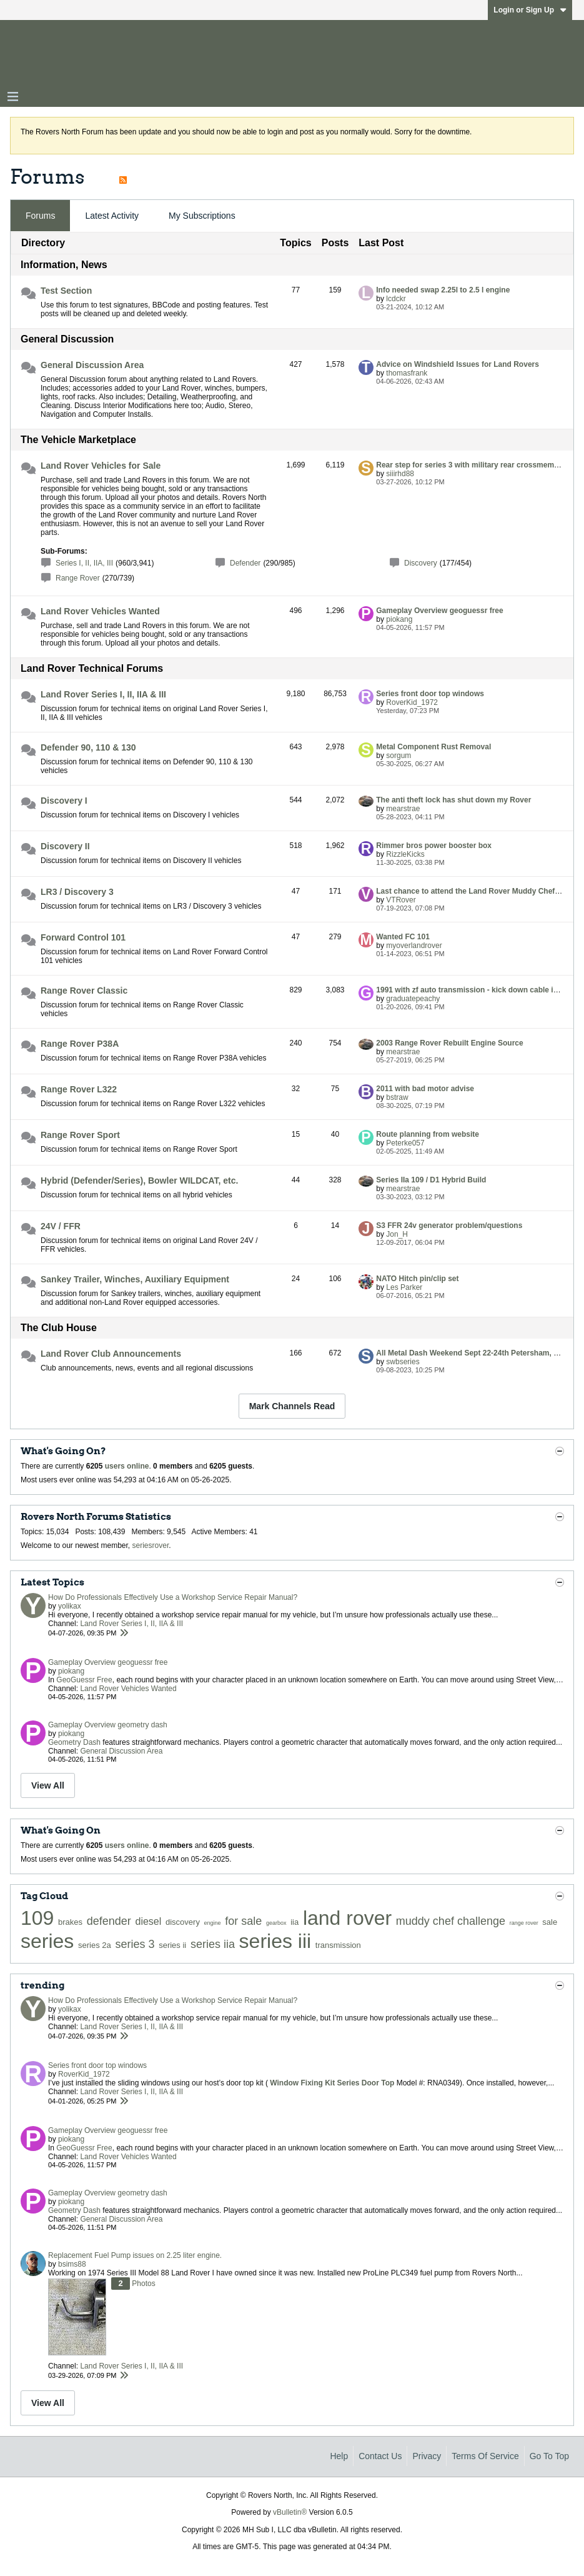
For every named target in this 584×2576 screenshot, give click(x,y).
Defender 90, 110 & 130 (88, 747)
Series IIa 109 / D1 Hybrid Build (431, 1180)
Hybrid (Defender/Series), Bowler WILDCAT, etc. (139, 1181)
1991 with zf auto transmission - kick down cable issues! (476, 990)
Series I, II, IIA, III (84, 563)
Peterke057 (405, 1143)
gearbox (276, 1923)
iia (294, 1922)
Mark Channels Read (292, 1406)
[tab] (40, 216)
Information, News (64, 264)
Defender (245, 563)
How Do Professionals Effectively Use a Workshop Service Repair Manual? (172, 1597)
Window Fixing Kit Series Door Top (332, 2083)
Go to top (549, 2456)
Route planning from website (427, 1134)
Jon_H (397, 1234)
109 (37, 1918)
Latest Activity (112, 216)
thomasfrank (406, 373)
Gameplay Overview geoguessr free (439, 610)
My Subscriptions (202, 216)
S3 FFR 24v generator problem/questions (449, 1225)
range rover (524, 1923)
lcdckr (395, 298)
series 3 (134, 1944)
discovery (183, 1922)
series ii (172, 1945)
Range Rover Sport (80, 1135)
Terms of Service (485, 2456)
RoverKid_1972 (412, 702)
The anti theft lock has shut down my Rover (453, 800)
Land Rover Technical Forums (92, 668)
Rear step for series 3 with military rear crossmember (470, 465)
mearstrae (403, 808)
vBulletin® (290, 2512)
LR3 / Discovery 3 (77, 892)
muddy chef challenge (450, 1921)
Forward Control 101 (83, 937)
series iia (213, 1944)
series (47, 1941)
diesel (149, 1921)
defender (109, 1921)
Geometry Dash (74, 1742)
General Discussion (67, 339)
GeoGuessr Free (84, 1679)
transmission (338, 1945)
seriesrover (150, 1545)
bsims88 (72, 2264)
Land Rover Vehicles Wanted (100, 611)
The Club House (59, 1327)
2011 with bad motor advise (425, 1088)
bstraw (397, 1097)
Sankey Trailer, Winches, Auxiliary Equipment (135, 1279)
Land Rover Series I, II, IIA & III (103, 694)
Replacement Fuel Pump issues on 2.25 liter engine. (135, 2255)
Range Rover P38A (80, 1044)
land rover (347, 1918)
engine (212, 1923)
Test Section (66, 291)
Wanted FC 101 (403, 936)
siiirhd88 (400, 473)
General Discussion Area (92, 365)
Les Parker (404, 1287)
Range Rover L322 (79, 1089)
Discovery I (64, 801)
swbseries (402, 1361)
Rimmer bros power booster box (434, 845)
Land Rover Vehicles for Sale (101, 466)
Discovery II (65, 846)
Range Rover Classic (84, 991)
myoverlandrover (414, 945)
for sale (243, 1921)
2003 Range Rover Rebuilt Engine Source (449, 1043)
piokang (399, 619)
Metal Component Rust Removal (433, 746)
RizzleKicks (405, 854)
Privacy (426, 2456)
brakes (70, 1922)
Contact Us (380, 2456)
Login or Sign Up (530, 10)
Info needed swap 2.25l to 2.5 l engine (443, 290)
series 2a (94, 1945)
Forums (40, 216)
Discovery (420, 563)
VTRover (400, 900)
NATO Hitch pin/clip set (417, 1278)
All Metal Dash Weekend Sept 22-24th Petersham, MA (470, 1353)
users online (127, 1466)
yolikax (69, 1606)
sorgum (398, 755)
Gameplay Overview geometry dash (107, 1724)
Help (339, 2456)
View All (47, 1785)
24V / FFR (61, 1226)
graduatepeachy (413, 998)
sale (549, 1922)
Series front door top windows (430, 693)
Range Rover (78, 578)
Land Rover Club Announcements (111, 1354)
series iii (275, 1941)
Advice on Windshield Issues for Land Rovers (457, 364)
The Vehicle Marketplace (78, 439)
